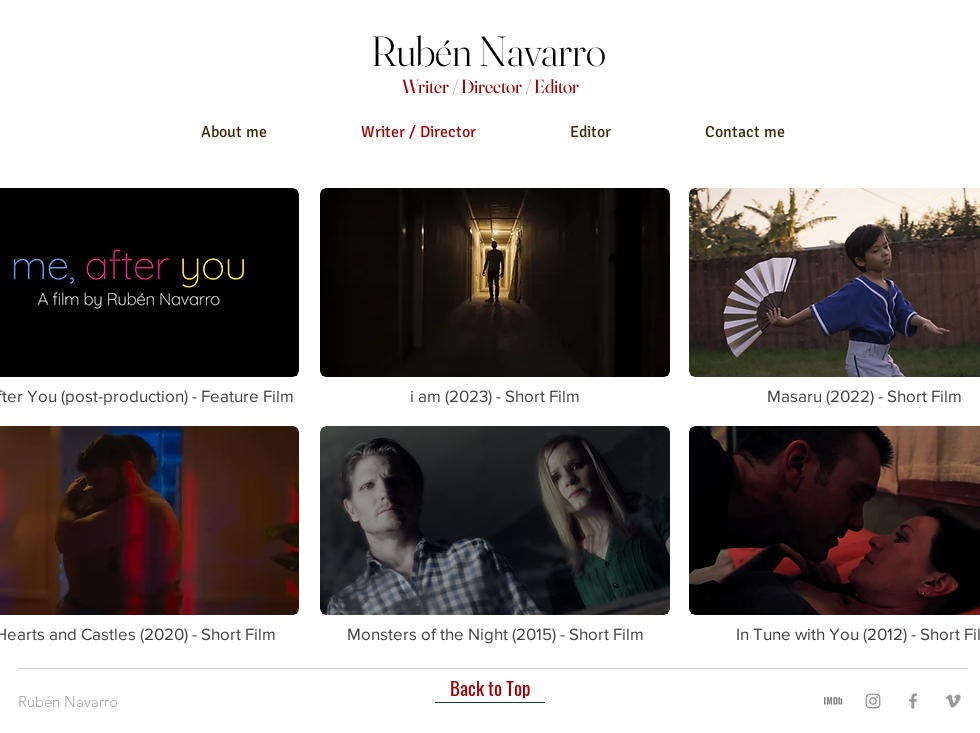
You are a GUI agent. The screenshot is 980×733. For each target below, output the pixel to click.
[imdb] (833, 701)
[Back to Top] (490, 688)
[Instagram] (873, 701)
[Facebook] (913, 701)
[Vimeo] (953, 701)
